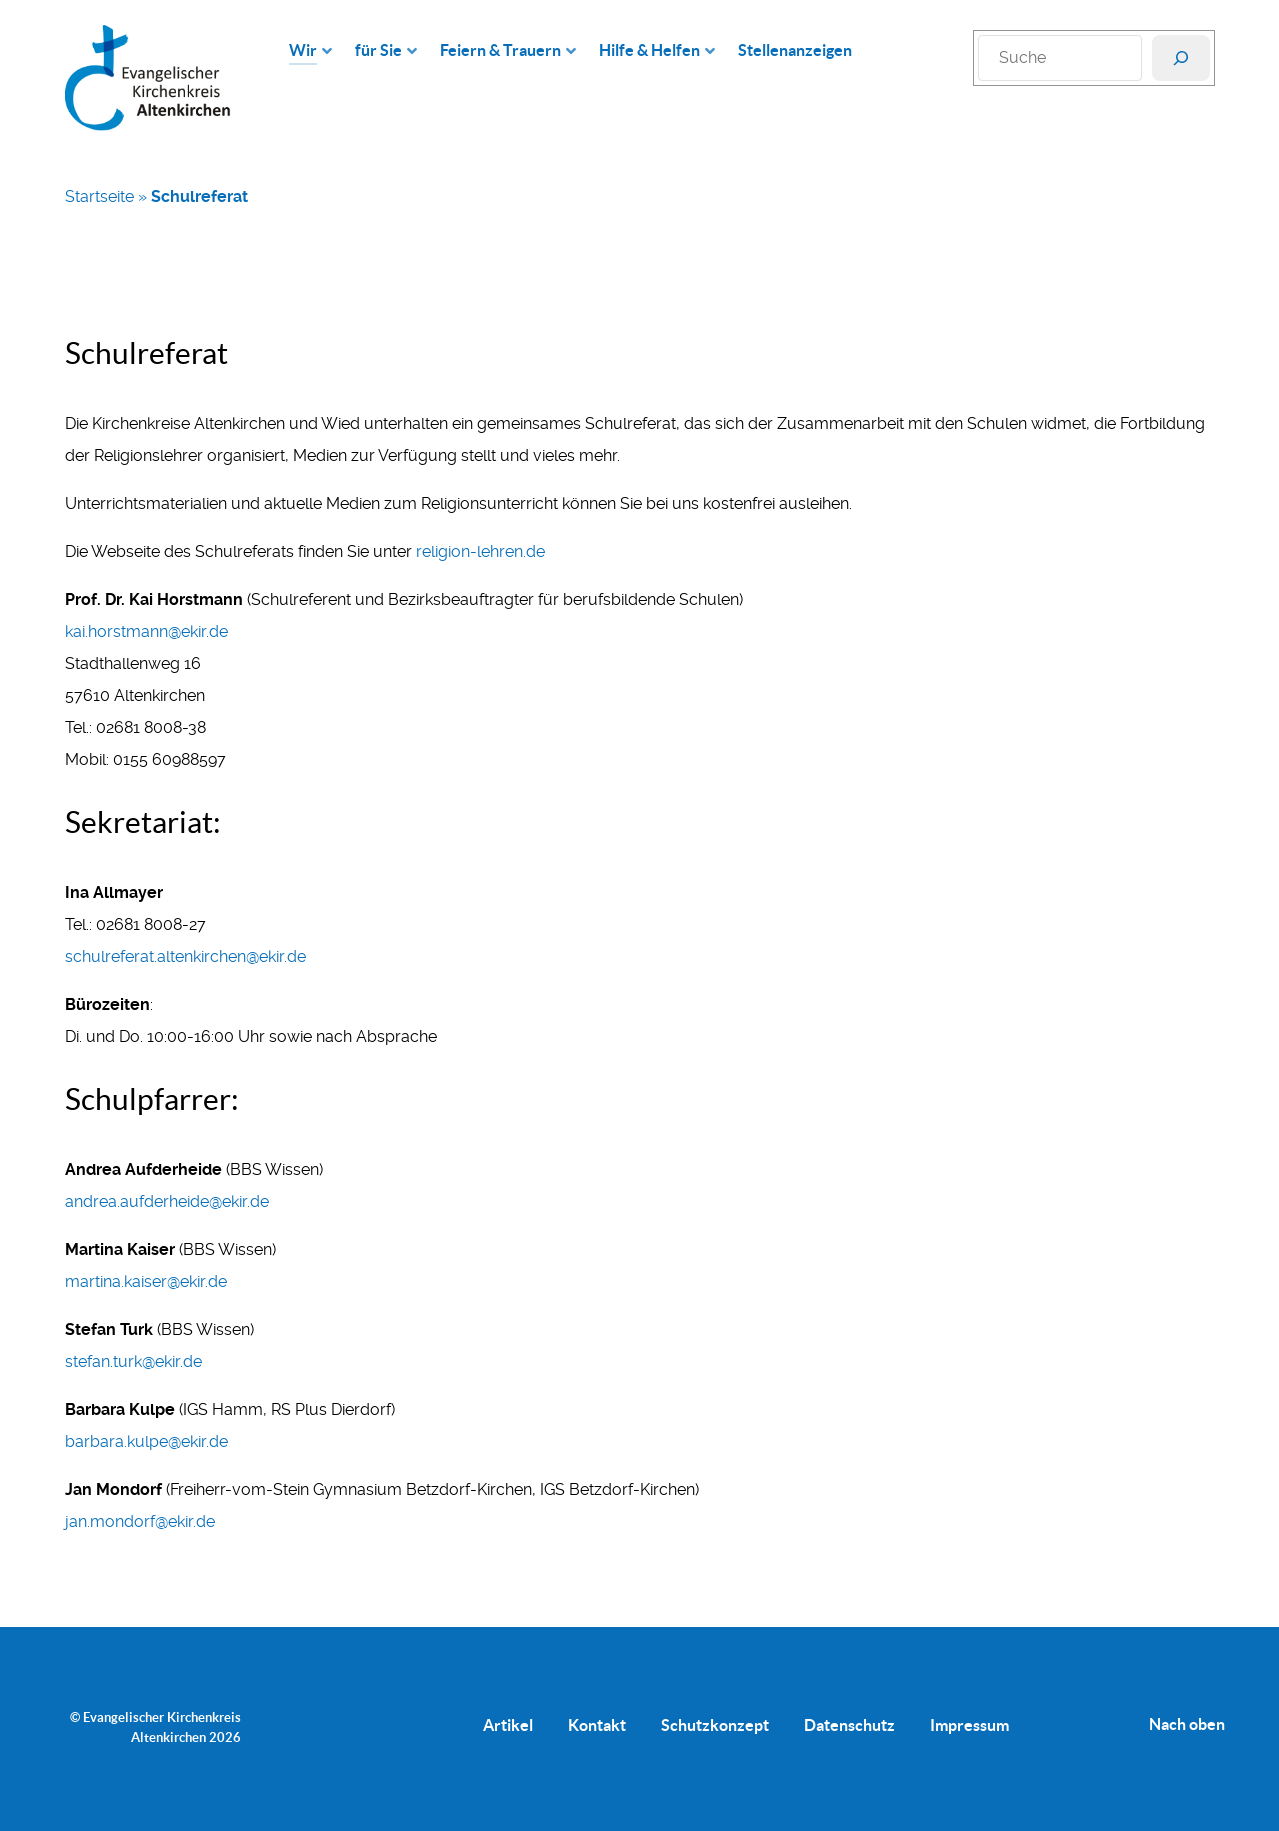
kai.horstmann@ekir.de (146, 631)
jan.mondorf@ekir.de (140, 1521)
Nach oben (1187, 1724)
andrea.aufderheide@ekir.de (167, 1201)
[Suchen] (1181, 58)
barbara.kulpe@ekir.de (146, 1441)
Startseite (99, 196)
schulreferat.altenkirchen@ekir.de (185, 956)
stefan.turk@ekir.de (133, 1361)
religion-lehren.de (480, 551)
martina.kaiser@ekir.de (146, 1281)
